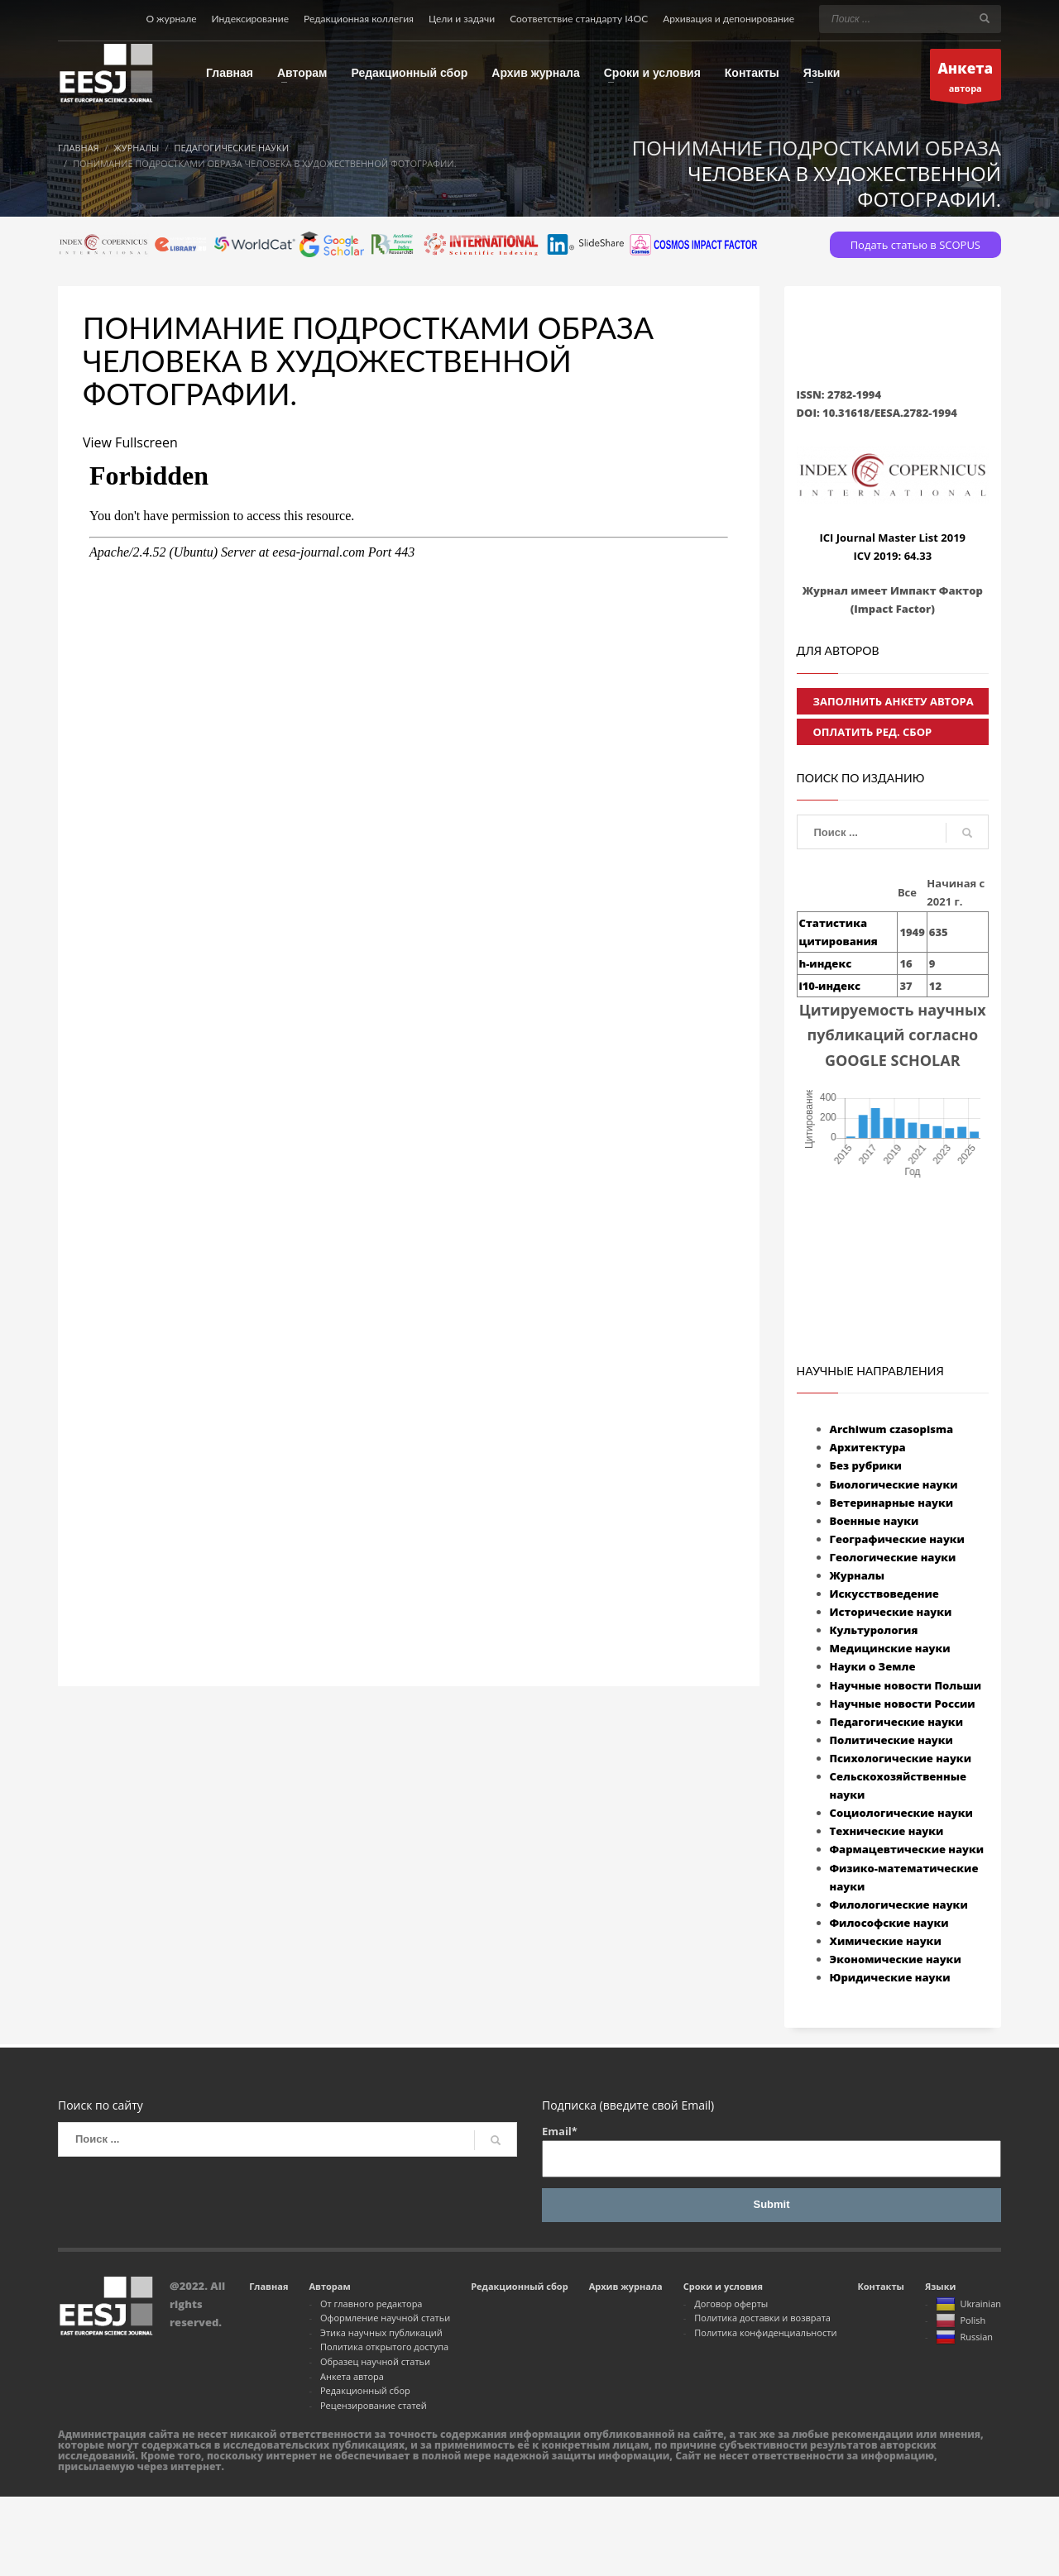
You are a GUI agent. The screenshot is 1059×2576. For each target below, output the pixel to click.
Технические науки (887, 1830)
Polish (960, 2321)
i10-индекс (829, 985)
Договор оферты (731, 2303)
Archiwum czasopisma (892, 1429)
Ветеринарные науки (892, 1502)
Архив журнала (626, 2286)
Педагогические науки (896, 1721)
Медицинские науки (890, 1648)
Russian (964, 2338)
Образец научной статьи (375, 2361)
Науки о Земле (873, 1666)
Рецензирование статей (373, 2405)
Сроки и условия (723, 2286)
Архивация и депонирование (728, 18)
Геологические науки (893, 1557)
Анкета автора (352, 2376)
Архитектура (868, 1447)
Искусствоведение (884, 1593)
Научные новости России (902, 1703)
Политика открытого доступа (384, 2346)
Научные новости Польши (906, 1685)
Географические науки (897, 1539)
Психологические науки (900, 1758)
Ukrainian (968, 2304)
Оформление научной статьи (385, 2317)
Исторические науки (891, 1611)
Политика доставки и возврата (762, 2317)
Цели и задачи (462, 18)
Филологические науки (899, 1904)
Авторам (329, 2286)
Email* (771, 2150)
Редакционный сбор (365, 2390)
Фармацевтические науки (907, 1849)
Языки (940, 2286)
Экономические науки (895, 1959)
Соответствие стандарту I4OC (579, 18)
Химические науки (886, 1940)
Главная (268, 2286)
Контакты (880, 2286)
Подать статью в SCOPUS (915, 244)
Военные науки (874, 1520)
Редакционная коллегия (359, 18)
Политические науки (891, 1739)
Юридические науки (890, 1977)
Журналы (857, 1575)
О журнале (171, 18)
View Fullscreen (130, 442)
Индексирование (251, 18)
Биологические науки (894, 1484)
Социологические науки (901, 1812)
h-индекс (825, 963)
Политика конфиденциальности (765, 2332)
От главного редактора (371, 2303)
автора (966, 79)
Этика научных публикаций (381, 2332)
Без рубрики (866, 1465)
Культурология (874, 1630)
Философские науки (889, 1922)
